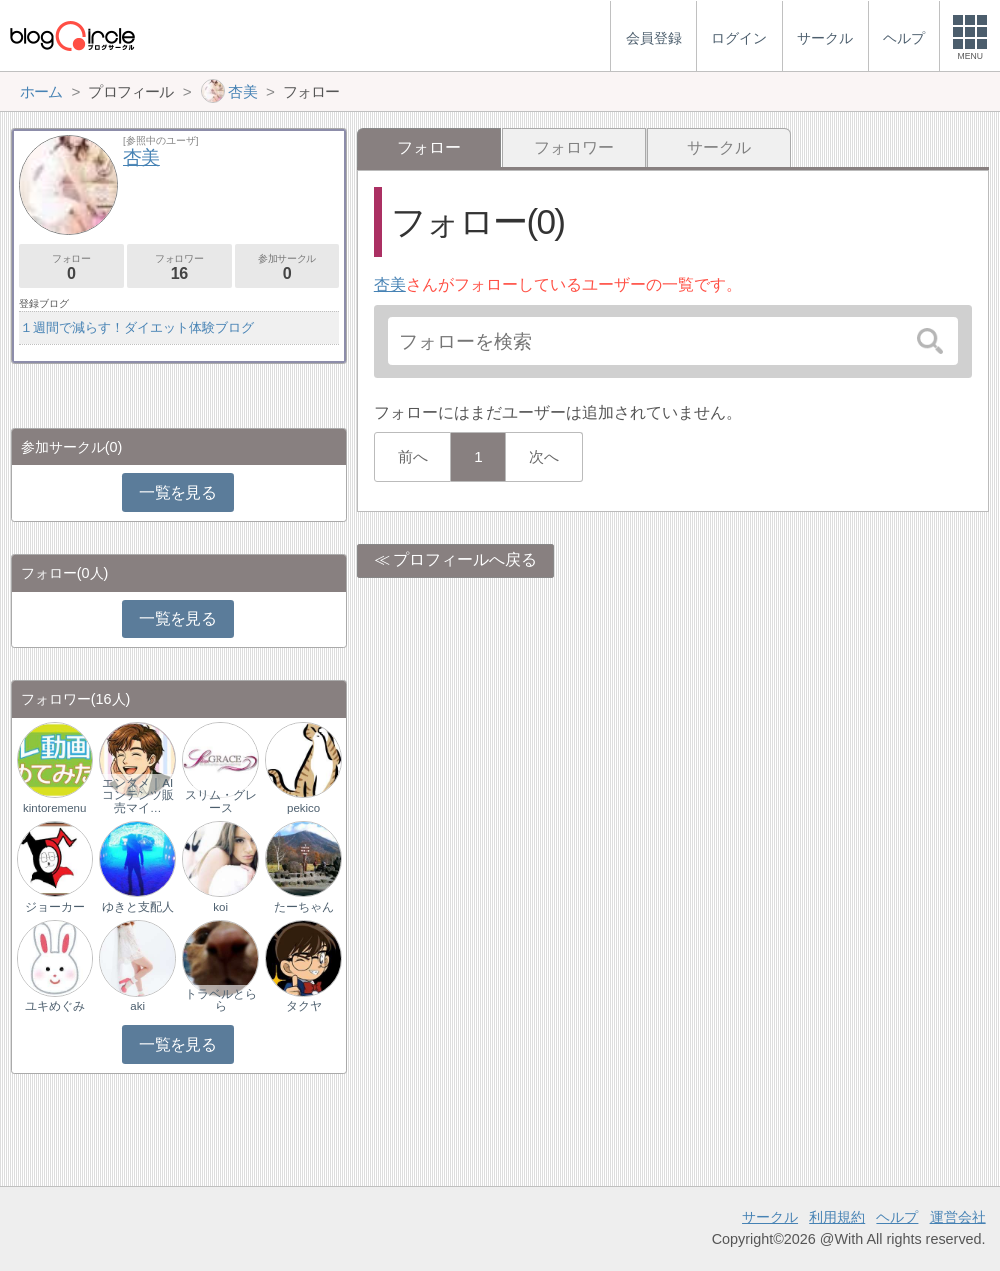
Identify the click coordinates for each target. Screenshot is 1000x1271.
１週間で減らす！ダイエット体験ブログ (137, 327)
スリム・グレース (221, 801)
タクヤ (304, 1006)
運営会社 (958, 1217)
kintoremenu (54, 808)
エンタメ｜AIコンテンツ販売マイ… (138, 795)
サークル (719, 147)
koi (220, 907)
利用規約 (837, 1217)
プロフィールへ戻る (465, 559)
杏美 (390, 284)
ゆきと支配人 (138, 907)
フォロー (71, 267)
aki (137, 1006)
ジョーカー (55, 907)
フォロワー (574, 147)
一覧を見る (177, 492)
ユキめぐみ (55, 1006)
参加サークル (287, 267)
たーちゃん (304, 907)
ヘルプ (897, 1217)
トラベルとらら (221, 1000)
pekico (303, 808)
